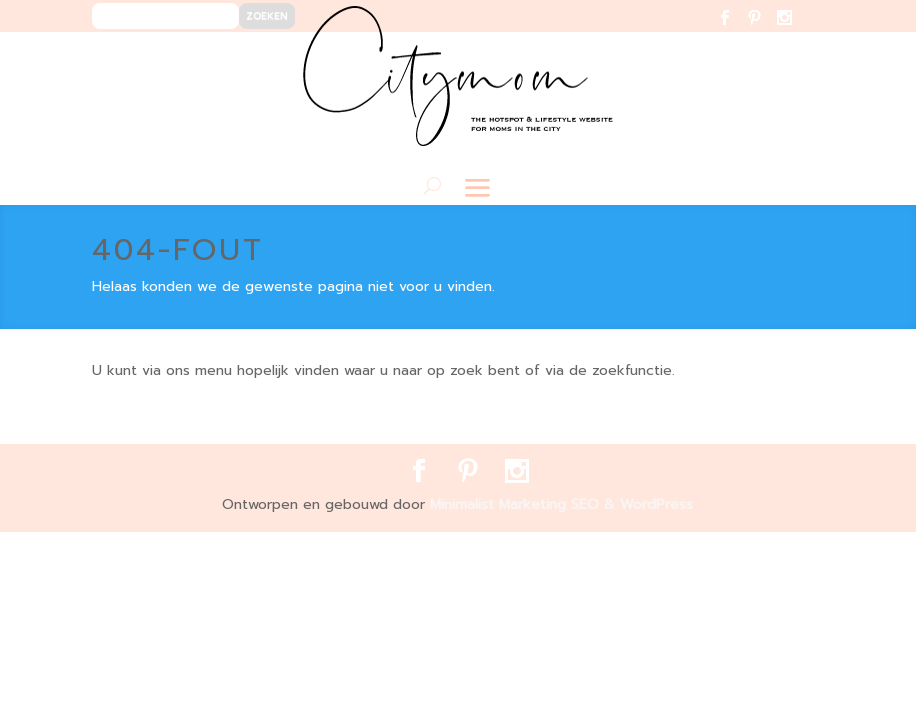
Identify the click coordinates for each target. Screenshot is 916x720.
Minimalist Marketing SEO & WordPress (561, 504)
